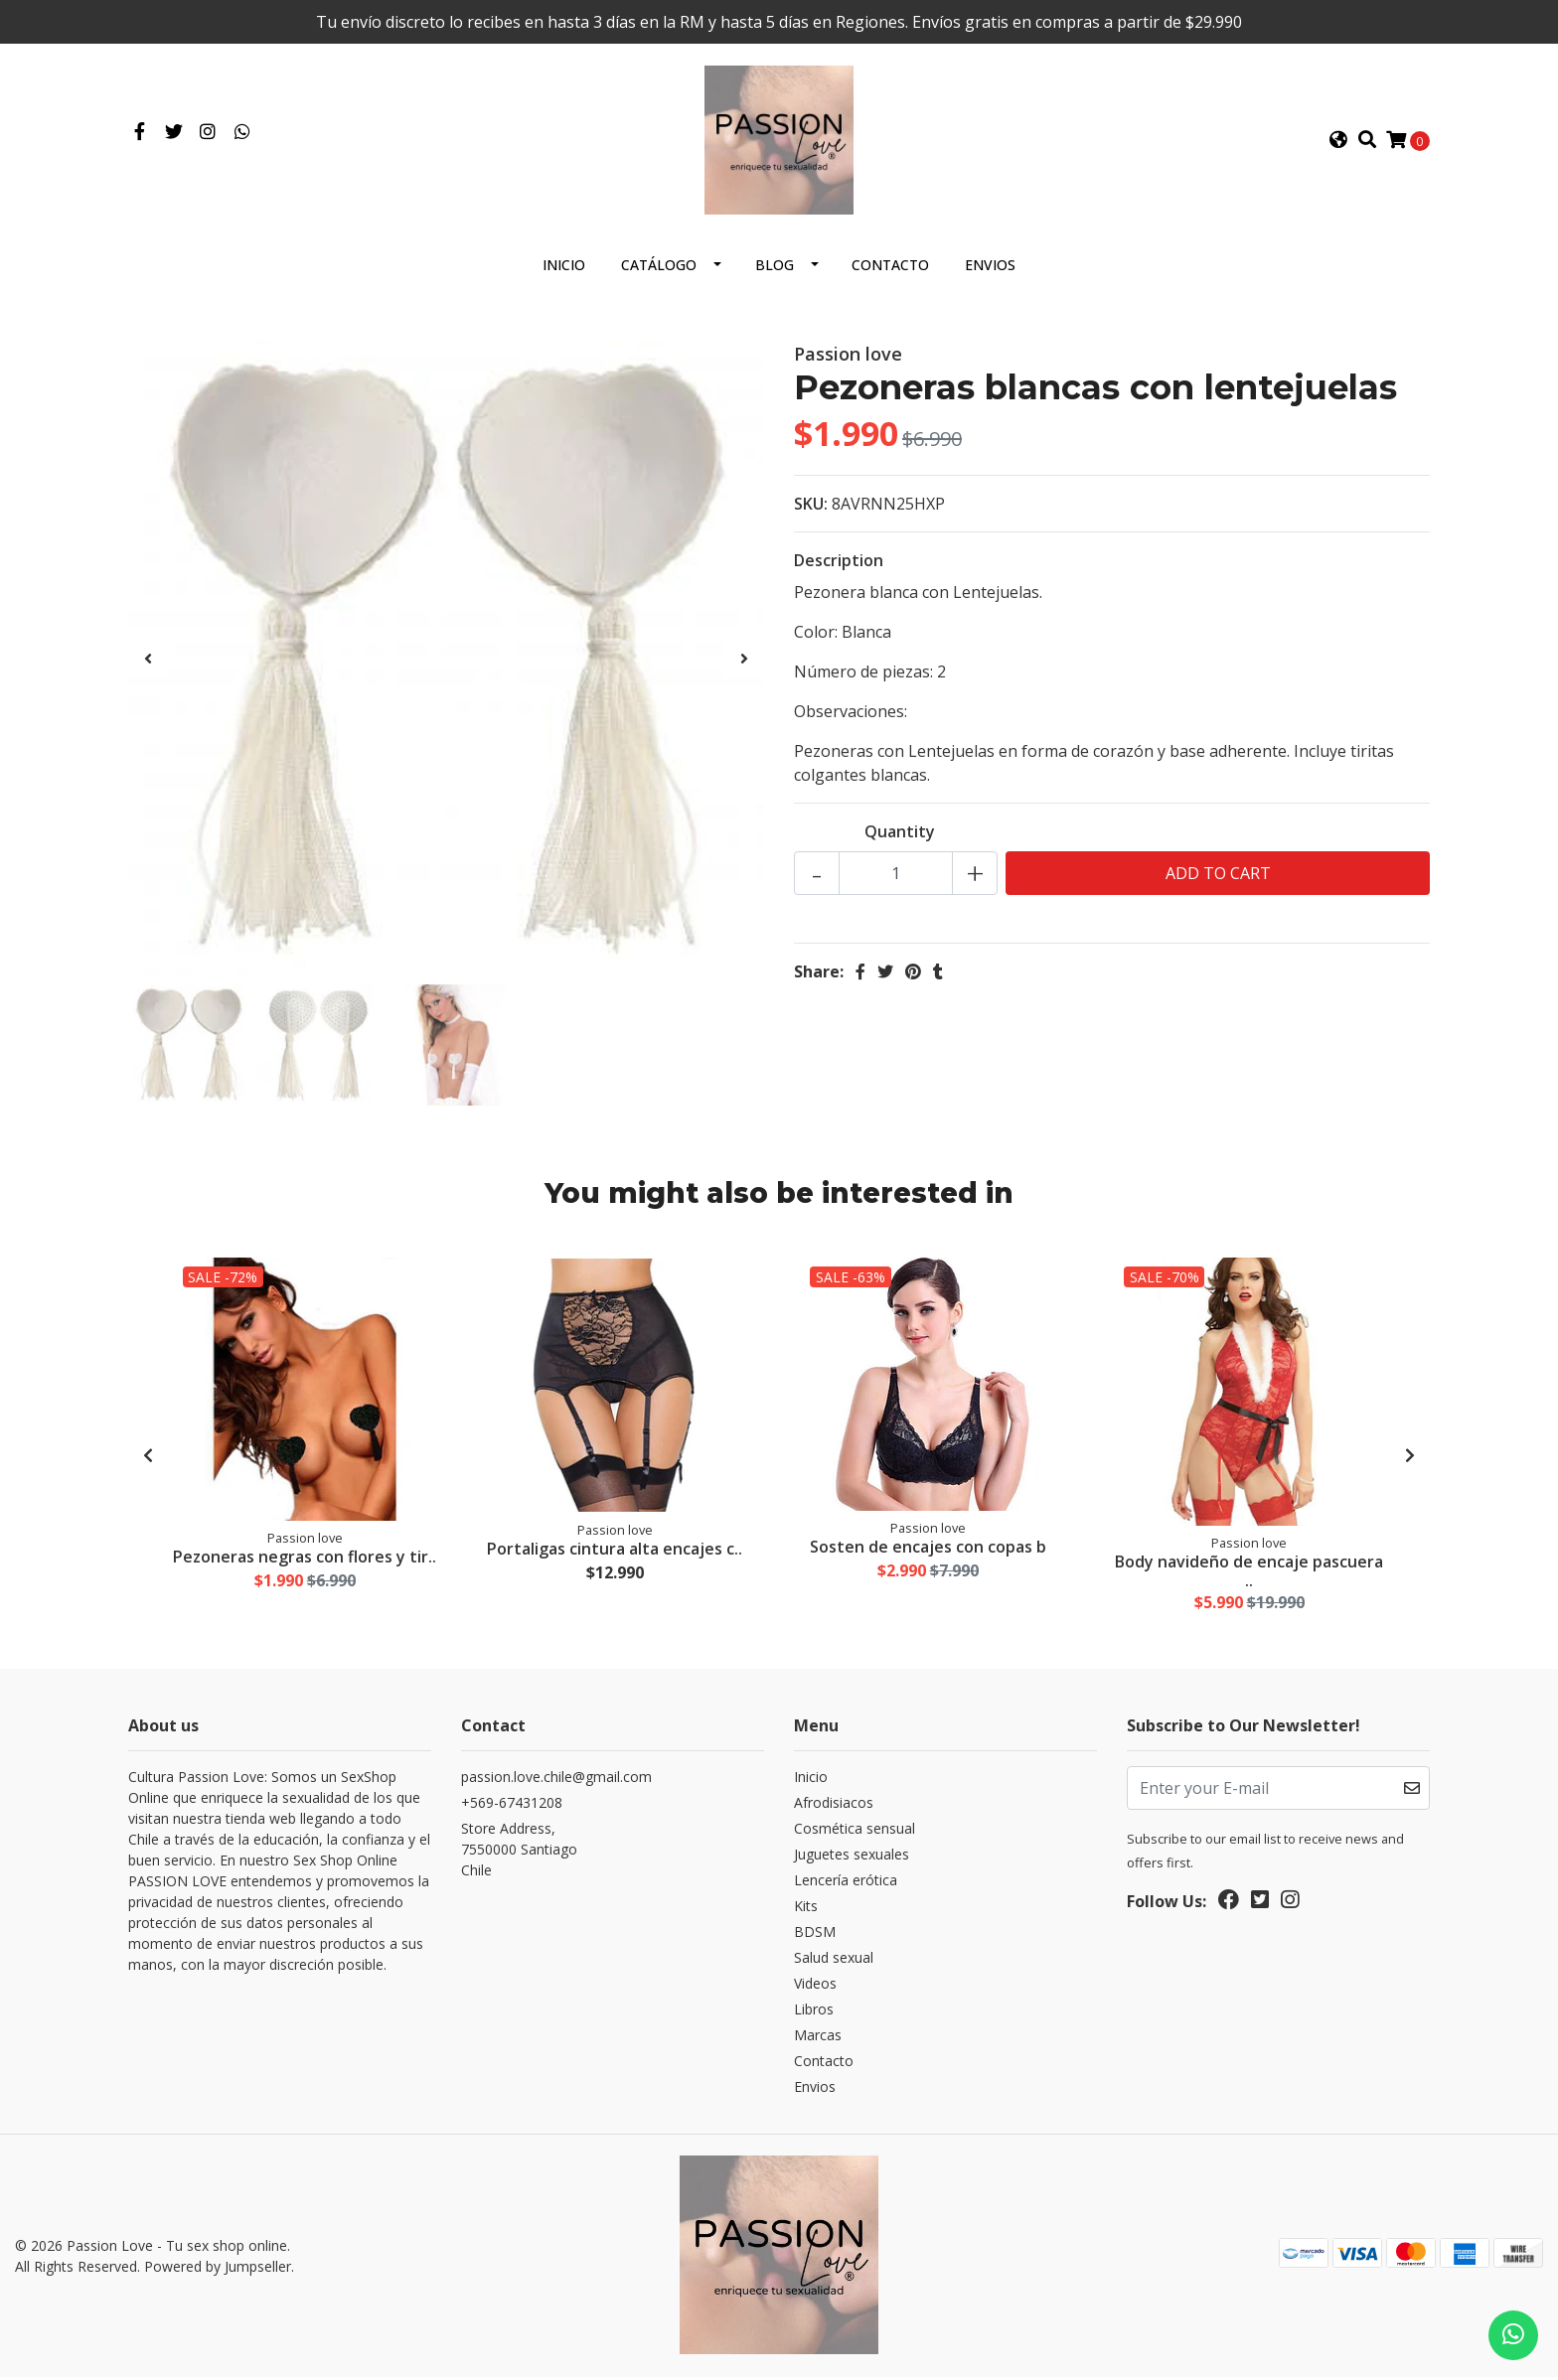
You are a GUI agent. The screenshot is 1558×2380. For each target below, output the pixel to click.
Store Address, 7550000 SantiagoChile (519, 1854)
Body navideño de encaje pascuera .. (1249, 1574)
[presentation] (148, 662)
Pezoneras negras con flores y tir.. (305, 1561)
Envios (990, 268)
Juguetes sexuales (851, 1859)
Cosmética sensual (854, 1833)
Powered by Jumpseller (217, 2270)
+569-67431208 (511, 1807)
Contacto (890, 268)
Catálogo (659, 268)
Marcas (818, 2039)
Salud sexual (833, 1962)
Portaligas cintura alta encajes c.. (615, 1553)
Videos (815, 1988)
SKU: (811, 508)
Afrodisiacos (833, 1807)
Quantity (899, 835)
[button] (1338, 142)
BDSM (815, 1936)
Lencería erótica (845, 1884)
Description (838, 564)
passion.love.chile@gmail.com (556, 1781)
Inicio (564, 268)
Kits (806, 1910)
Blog (774, 268)
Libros (814, 2014)
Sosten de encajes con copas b (928, 1551)
